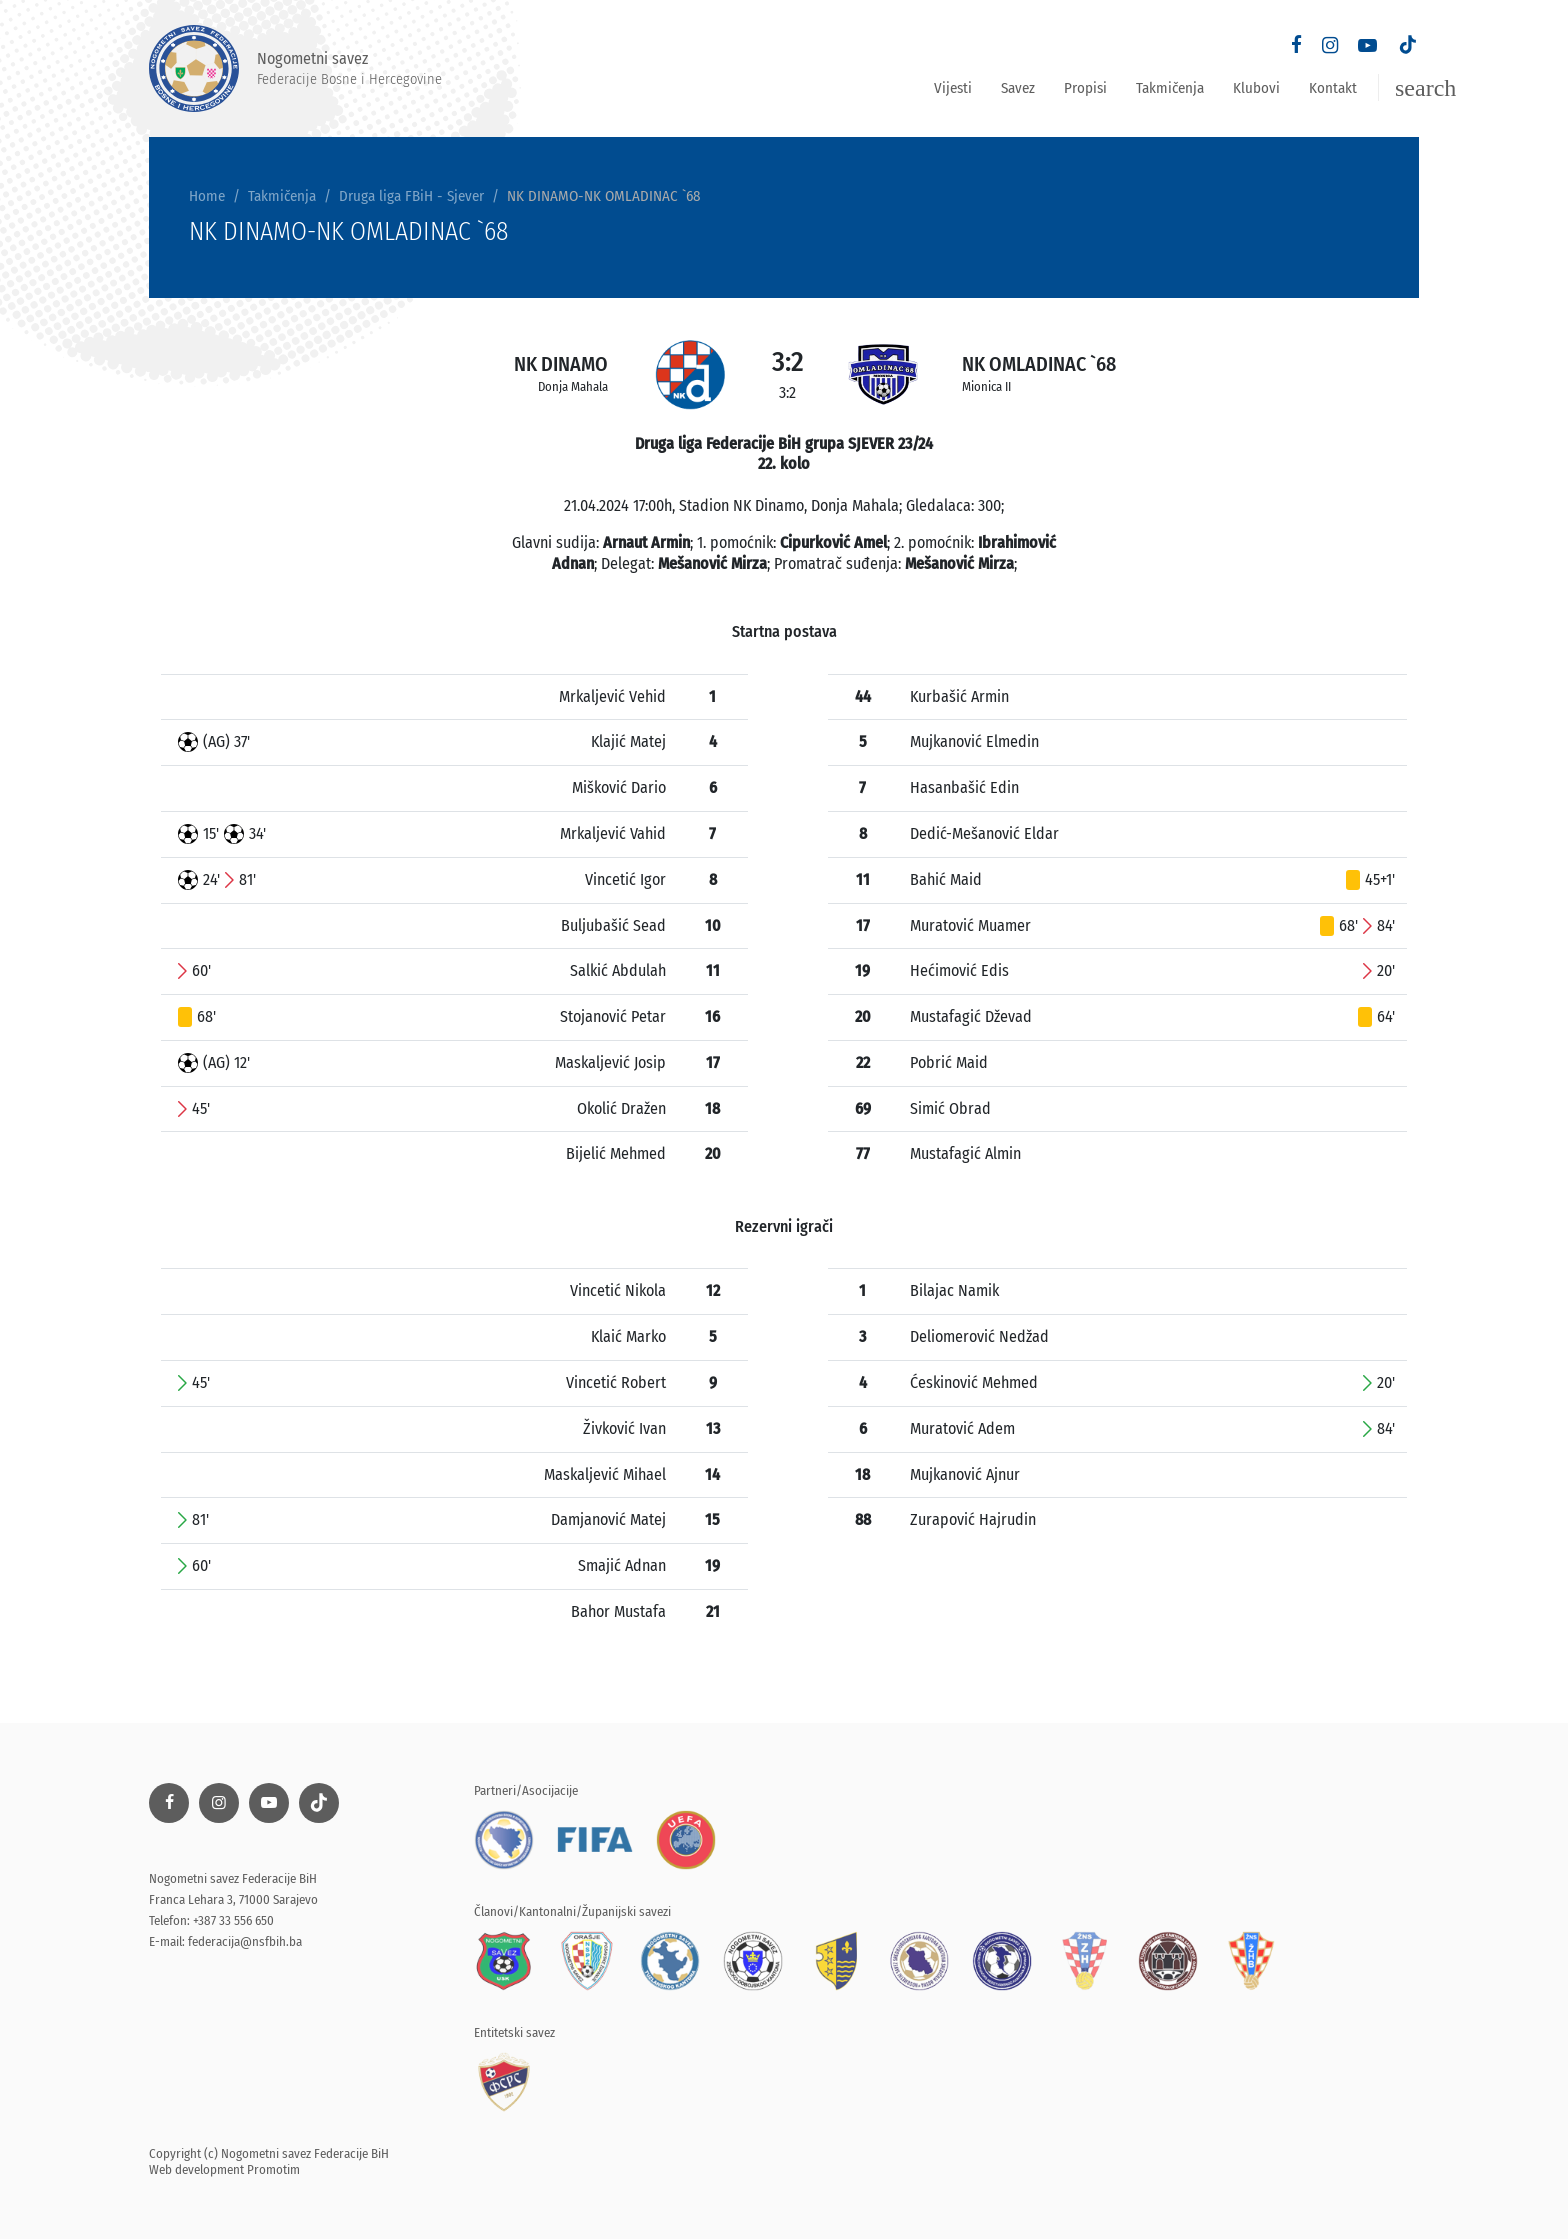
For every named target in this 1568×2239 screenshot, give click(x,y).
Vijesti (953, 88)
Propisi (1085, 88)
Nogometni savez (295, 68)
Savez (1018, 88)
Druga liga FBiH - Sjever (411, 196)
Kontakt (1333, 88)
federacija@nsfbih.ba (245, 1941)
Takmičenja (1170, 88)
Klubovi (1256, 88)
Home (207, 196)
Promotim (273, 2169)
